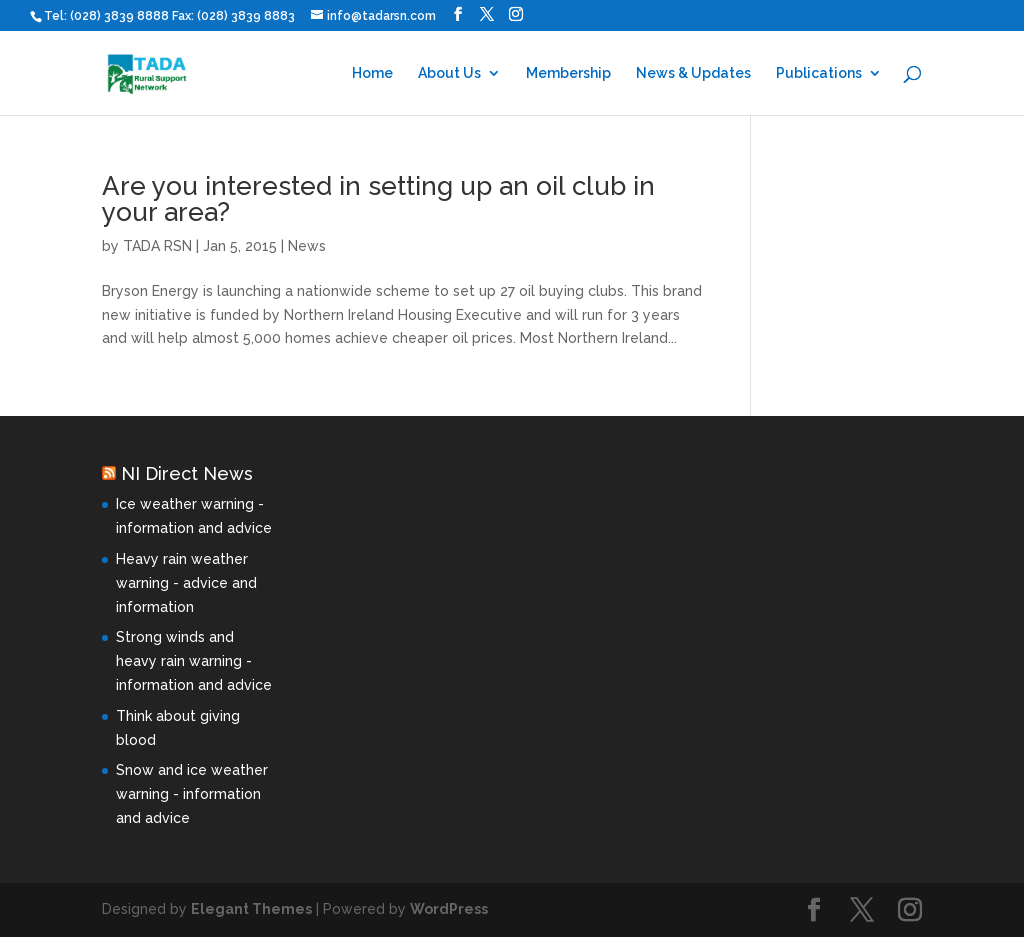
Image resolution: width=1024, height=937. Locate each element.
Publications (819, 73)
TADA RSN (157, 246)
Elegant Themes (251, 909)
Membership (568, 73)
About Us (449, 73)
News (307, 246)
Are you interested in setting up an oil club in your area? (378, 199)
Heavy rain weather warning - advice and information (186, 583)
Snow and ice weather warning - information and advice (192, 794)
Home (372, 73)
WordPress (449, 909)
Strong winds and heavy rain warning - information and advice (194, 661)
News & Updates (693, 73)
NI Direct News (187, 473)
